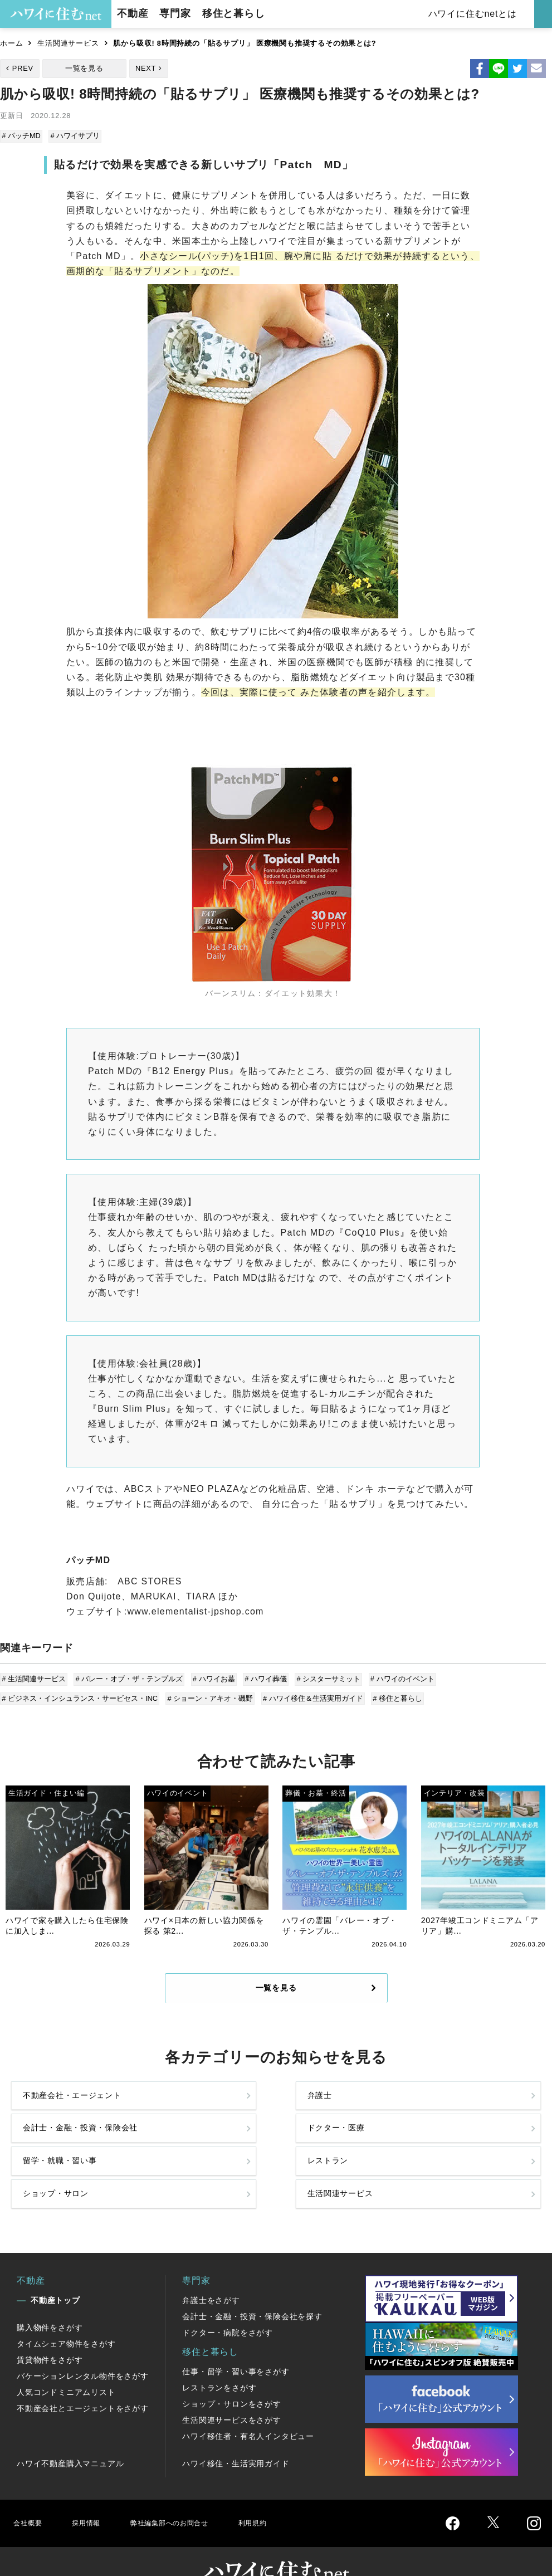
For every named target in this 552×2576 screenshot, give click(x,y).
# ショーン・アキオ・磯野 (210, 1694)
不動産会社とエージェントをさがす (83, 2379)
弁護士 (171, 2110)
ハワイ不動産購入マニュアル (70, 2434)
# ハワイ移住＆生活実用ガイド (311, 1694)
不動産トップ (55, 2271)
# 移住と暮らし (394, 1694)
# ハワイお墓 (211, 1677)
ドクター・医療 (458, 2110)
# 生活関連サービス (35, 1677)
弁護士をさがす (211, 2271)
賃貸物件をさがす (49, 2330)
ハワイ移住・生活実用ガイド (235, 2434)
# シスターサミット (324, 1677)
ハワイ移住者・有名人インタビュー (248, 2407)
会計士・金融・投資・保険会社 (328, 2110)
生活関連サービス (68, 43)
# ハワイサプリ (75, 135)
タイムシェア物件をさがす (66, 2314)
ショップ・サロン (328, 2157)
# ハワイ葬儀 (262, 1677)
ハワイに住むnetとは (474, 13)
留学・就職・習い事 (65, 2157)
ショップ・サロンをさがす (231, 2374)
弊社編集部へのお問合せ (187, 2494)
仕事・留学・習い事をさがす (235, 2342)
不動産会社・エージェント (65, 2110)
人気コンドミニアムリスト (66, 2363)
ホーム (11, 43)
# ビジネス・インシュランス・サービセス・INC (81, 1694)
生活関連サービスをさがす (231, 2391)
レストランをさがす (219, 2358)
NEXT (145, 68)
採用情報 (92, 2494)
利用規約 (282, 2494)
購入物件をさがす (49, 2298)
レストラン (180, 2157)
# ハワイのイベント (396, 1677)
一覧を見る (84, 68)
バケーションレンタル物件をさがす (83, 2347)
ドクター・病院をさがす (227, 2303)
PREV (22, 68)
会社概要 (29, 2494)
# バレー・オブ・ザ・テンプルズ (129, 1677)
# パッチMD (22, 135)
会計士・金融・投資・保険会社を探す (252, 2287)
